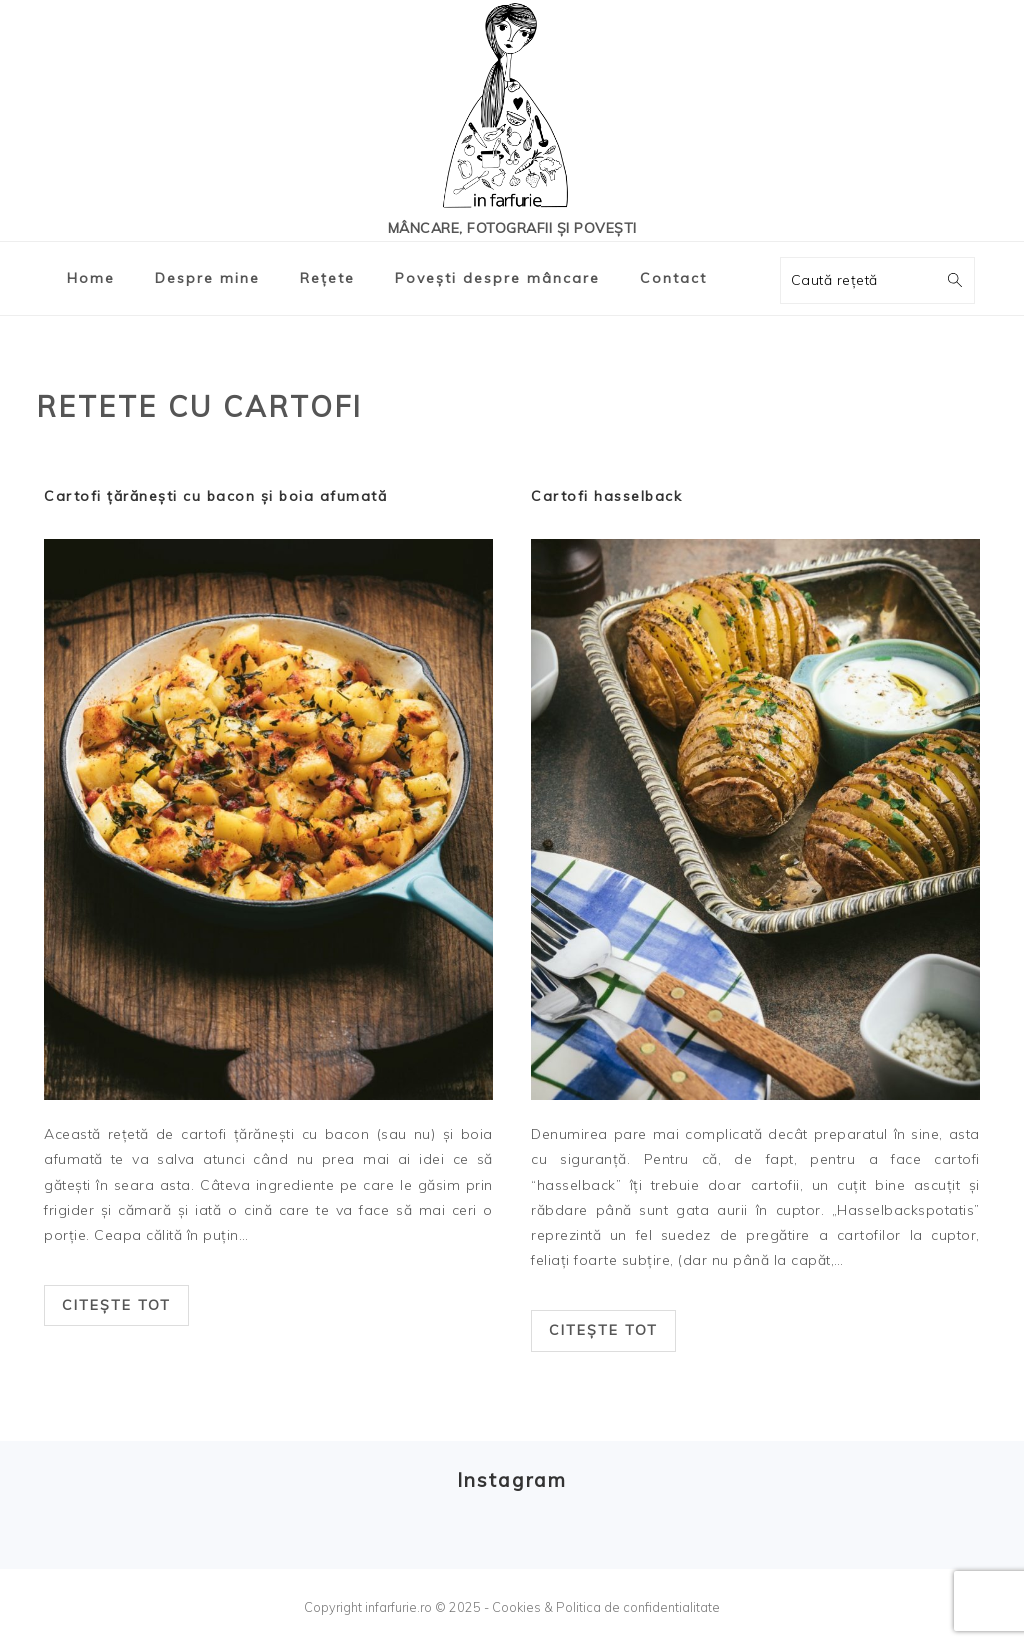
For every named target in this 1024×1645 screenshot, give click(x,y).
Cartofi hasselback (606, 496)
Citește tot (116, 1305)
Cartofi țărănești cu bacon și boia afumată (215, 496)
